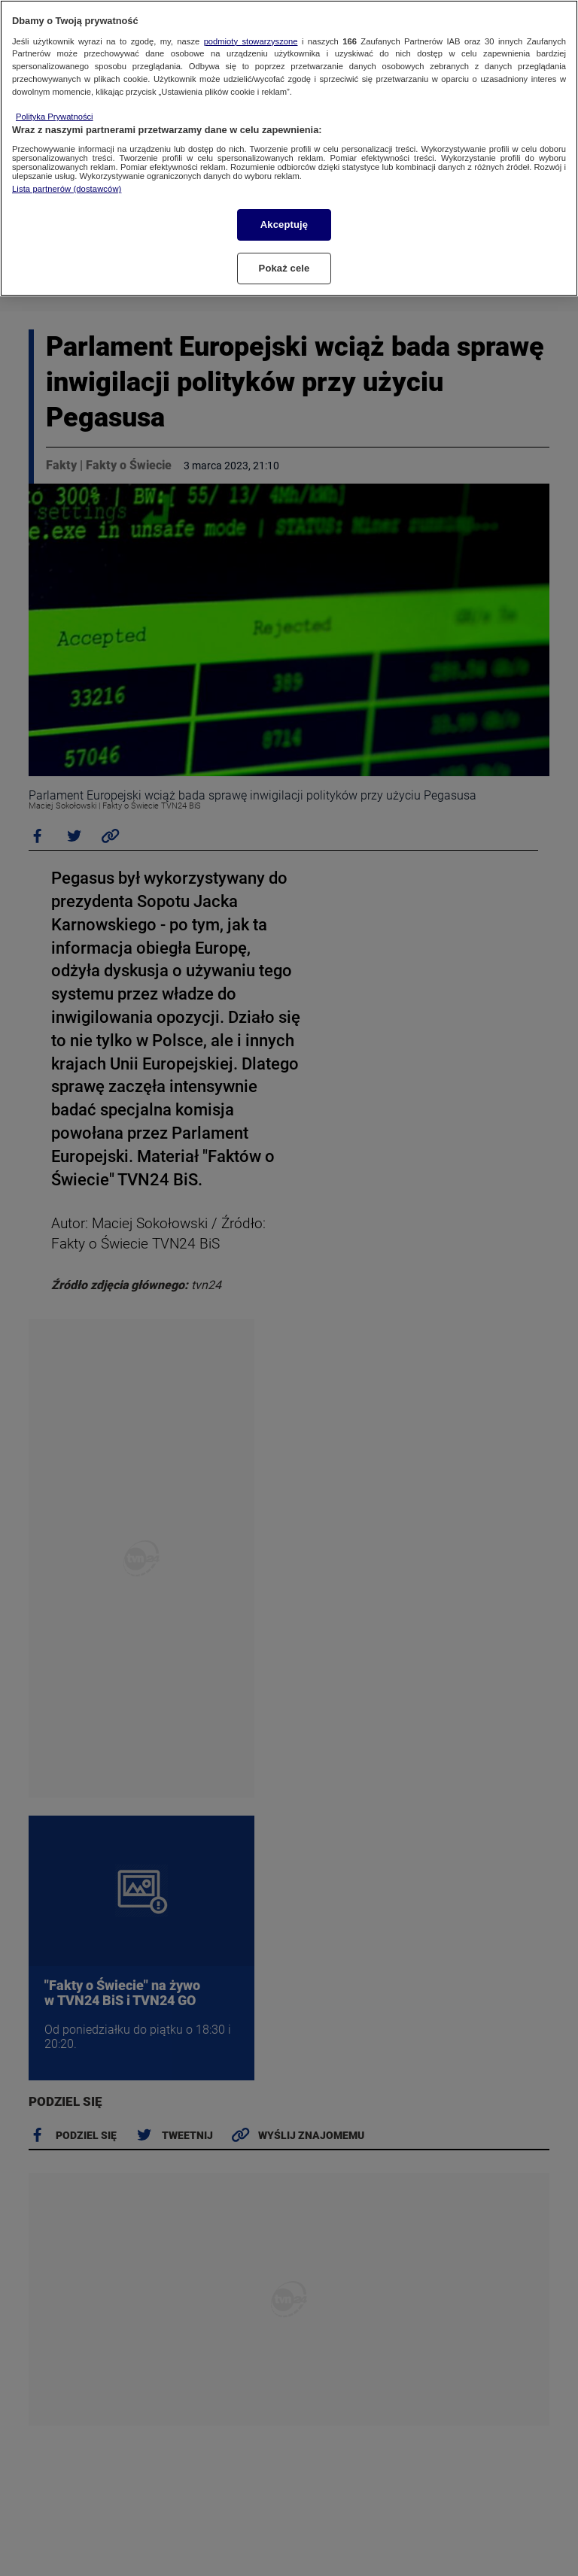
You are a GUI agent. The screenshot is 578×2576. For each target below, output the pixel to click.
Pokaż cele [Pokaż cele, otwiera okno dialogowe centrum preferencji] (284, 268)
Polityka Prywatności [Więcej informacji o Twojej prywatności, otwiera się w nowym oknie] (54, 116)
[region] (289, 148)
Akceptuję (284, 224)
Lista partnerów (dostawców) (66, 188)
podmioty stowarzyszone (251, 41)
